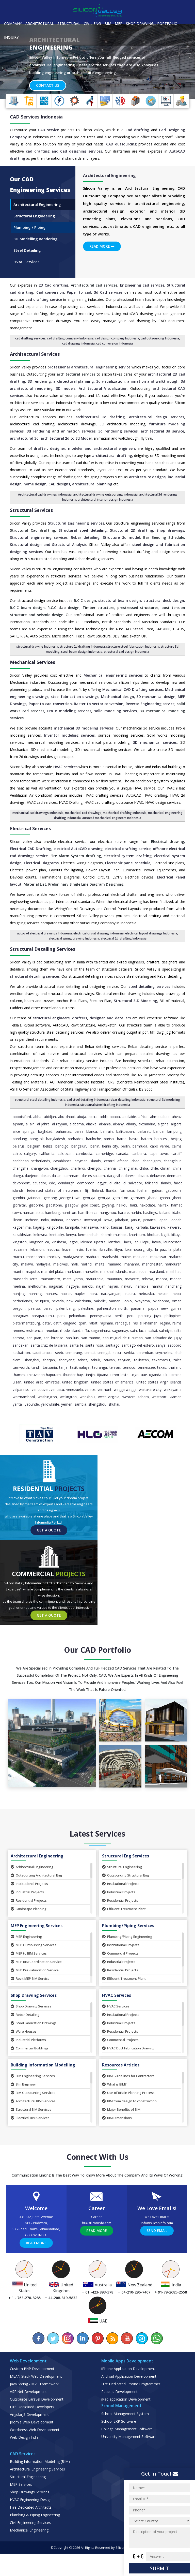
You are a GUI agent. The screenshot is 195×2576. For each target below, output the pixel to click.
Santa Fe (76, 1367)
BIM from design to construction (129, 2123)
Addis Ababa (110, 1139)
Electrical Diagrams (41, 885)
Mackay (53, 1279)
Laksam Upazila (92, 1264)
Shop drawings (170, 552)
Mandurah (173, 1286)
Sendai (90, 1375)
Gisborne (36, 1227)
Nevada (58, 1323)
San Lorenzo (53, 1360)
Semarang (74, 1375)
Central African (116, 1183)
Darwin (130, 1198)
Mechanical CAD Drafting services (132, 711)
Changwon (39, 1190)
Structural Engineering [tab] (34, 238)
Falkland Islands (158, 1205)
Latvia (156, 1264)
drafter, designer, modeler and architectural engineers (85, 470)
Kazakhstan (22, 1257)
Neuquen (42, 1323)
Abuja (81, 1139)
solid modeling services (115, 733)
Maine (126, 1279)
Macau (18, 1279)
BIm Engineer (23, 2106)
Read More (102, 268)
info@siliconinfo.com (157, 2245)
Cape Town (159, 1175)
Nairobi (87, 1308)
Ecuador (39, 1205)
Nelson (163, 1316)
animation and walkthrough (152, 403)
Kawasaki (157, 1249)
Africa (143, 1139)
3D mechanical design (155, 719)
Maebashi (110, 1279)
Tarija (63, 1389)
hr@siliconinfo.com (96, 2245)
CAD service (48, 152)
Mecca (161, 1301)
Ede (52, 1205)
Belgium (33, 1168)
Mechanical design (117, 719)
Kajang (38, 1249)
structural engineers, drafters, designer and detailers (82, 1040)
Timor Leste (119, 1397)
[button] (14, 83)
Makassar (158, 1279)
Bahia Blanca (86, 1153)
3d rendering (38, 453)
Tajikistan (141, 1382)
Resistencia (34, 1352)
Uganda (155, 1397)
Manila (18, 1293)
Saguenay (120, 1352)
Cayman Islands (88, 1183)
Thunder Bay (73, 1397)
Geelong (50, 1220)
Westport (159, 1419)
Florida (111, 1212)
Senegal (104, 1375)
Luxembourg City (138, 1271)
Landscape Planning (28, 1931)
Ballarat (144, 1153)
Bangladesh (55, 1161)
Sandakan (20, 1367)
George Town (69, 1220)
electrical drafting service (128, 871)
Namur (157, 1308)
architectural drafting (112, 477)
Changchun (173, 1183)
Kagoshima (22, 1249)
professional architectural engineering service (88, 389)
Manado (114, 1286)
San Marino (90, 1360)
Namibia (142, 1308)
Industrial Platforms (28, 2062)
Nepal (177, 1316)
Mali (74, 1286)
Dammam (71, 1198)
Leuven (67, 1271)
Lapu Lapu (141, 1264)
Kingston (20, 1264)
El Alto (115, 1205)
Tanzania (50, 1389)
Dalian (56, 1198)
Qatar (46, 1345)
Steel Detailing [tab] (27, 272)
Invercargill (93, 1242)
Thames (19, 1397)
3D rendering (39, 403)
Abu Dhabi (66, 1139)
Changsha (20, 1190)
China (177, 1190)
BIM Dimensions (117, 2140)
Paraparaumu (43, 1338)
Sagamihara (100, 1352)
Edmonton (85, 1205)
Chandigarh (152, 1183)
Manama (131, 1286)
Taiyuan (124, 1382)
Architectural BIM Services (33, 2123)
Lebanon (37, 1271)
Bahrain (107, 1153)
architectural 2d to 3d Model (66, 460)
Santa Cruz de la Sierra (49, 1367)
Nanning (35, 1316)
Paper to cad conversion (50, 726)
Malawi (27, 1286)
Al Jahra (43, 1146)
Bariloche (93, 1161)
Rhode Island (70, 1352)
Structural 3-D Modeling (135, 1023)
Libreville (105, 1271)
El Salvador (132, 1205)
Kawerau (175, 1249)
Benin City (110, 1168)
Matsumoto (50, 1301)
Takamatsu (161, 1382)
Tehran (114, 1389)
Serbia (129, 1375)
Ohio (128, 1323)
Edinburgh (66, 1205)
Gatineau (34, 1220)
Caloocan (65, 1175)
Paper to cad (79, 314)
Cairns (177, 1168)
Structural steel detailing (81, 552)
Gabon (157, 1212)
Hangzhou (108, 1234)
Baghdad (45, 1153)
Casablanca (62, 1183)
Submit (159, 2568)
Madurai (92, 1279)
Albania (105, 1146)
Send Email (157, 2253)
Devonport (21, 1205)
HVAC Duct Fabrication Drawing (128, 2070)
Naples (80, 1316)
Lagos (73, 1264)
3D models (65, 410)
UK (165, 1397)
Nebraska (146, 1316)
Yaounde (32, 1426)
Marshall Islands (113, 1293)
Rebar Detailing (25, 2037)
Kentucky (57, 1257)
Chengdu (94, 1190)
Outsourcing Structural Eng (125, 1897)
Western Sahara (135, 1419)
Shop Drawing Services (31, 2028)
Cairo (17, 1175)
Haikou (122, 1227)
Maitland (140, 1279)
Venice (90, 1411)
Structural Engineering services (76, 545)
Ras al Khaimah (145, 1345)
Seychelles (163, 1375)
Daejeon (31, 1198)
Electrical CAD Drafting (30, 871)
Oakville (100, 1323)
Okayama (142, 1323)
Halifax (163, 1227)
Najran (113, 1308)
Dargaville (115, 1198)
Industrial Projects (27, 1914)
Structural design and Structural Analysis (48, 566)
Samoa (18, 1360)
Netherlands (22, 1323)
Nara (93, 1316)
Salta (178, 1352)
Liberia (91, 1271)
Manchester (152, 1286)
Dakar (45, 1198)
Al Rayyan (59, 1146)
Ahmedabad (160, 1139)
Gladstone (54, 1227)
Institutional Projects (29, 1906)
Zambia (80, 1426)
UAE (144, 1397)
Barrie (121, 1161)
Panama (137, 1330)
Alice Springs (23, 1153)
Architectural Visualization (103, 410)
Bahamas (63, 1153)
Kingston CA (39, 1264)
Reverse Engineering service (150, 726)
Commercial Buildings (29, 2070)
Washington (47, 1419)
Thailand (175, 1389)
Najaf (100, 1308)
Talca (178, 1382)
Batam (146, 1161)
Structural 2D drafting (131, 552)
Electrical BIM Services (30, 2140)
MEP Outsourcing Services (33, 1967)
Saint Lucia (138, 1352)
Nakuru (127, 1308)
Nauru (130, 1316)
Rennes (18, 1352)
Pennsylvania (100, 1338)
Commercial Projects (120, 1975)
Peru (131, 1338)
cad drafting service (44, 321)
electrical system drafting (127, 878)
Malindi (86, 1286)
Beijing (176, 1161)
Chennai (110, 1190)
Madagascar (73, 1279)
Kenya (71, 1257)
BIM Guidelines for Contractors (128, 2098)
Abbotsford (22, 1139)
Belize (48, 1168)
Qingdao (69, 1345)
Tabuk (95, 1382)
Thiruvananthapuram (44, 1397)
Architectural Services (35, 376)
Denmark (174, 1198)
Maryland (156, 1293)
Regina (165, 1345)
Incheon (31, 1242)
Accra (93, 1139)
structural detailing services (35, 998)
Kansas (117, 1249)
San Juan (34, 1360)
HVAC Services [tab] (26, 284)
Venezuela (74, 1411)
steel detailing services (149, 1008)
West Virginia (108, 1419)
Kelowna (40, 1257)
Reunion (52, 1352)
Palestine (85, 1330)
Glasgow (71, 1227)
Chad (135, 1183)
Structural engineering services (39, 559)
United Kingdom (75, 1404)
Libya (118, 1271)
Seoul (117, 1375)
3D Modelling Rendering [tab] (35, 261)
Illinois (18, 1242)
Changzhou (59, 1190)
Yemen (66, 1426)
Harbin (136, 1234)
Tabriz (82, 1382)
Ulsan (17, 1404)
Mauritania (94, 1301)
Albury (131, 1146)
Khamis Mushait (114, 1257)
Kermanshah (88, 1257)
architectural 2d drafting (100, 439)
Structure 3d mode (121, 559)
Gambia (19, 1220)
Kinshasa (59, 1264)
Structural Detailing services (42, 971)
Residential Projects (29, 1922)
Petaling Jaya (149, 1338)
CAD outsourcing (121, 166)
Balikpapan (125, 1153)
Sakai (153, 1352)
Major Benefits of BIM (121, 2132)
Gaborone (174, 1212)
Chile (154, 1190)
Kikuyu (176, 1257)
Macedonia (35, 1279)
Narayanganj (111, 1316)
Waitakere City (150, 1411)
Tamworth (21, 1389)
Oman (177, 1323)
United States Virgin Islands (159, 1404)
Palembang (65, 1330)
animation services (78, 453)
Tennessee (146, 1389)
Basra (133, 1161)
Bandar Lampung (167, 1153)
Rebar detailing (85, 559)
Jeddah (176, 1242)
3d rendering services (117, 453)
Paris (61, 1338)
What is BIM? (114, 2106)
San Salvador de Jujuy (163, 1360)
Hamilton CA (88, 1234)
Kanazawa (90, 1249)
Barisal (109, 1161)
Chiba (143, 1190)
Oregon (19, 1330)
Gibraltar (19, 1227)
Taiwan (109, 1382)
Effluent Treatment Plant (124, 1931)
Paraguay (20, 1338)
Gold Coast (90, 1227)
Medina (19, 1308)
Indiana (57, 1242)
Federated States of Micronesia (54, 1212)
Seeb (59, 1375)
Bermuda (140, 1168)
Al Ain (30, 1146)
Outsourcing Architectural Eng (36, 1897)
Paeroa (34, 1330)
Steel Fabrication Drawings (34, 2045)
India (45, 1242)
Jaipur (135, 1242)
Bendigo (62, 1168)
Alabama (77, 1146)
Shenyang (66, 1382)
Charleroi (78, 1190)
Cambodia (84, 1175)
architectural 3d (24, 460)
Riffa (86, 1352)
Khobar (153, 1257)
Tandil (35, 1389)
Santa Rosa (94, 1367)
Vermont (104, 1411)
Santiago (112, 1367)
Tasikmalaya (80, 1389)
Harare (123, 1234)
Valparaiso (21, 1411)
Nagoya (73, 1308)
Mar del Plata (52, 1293)
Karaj (129, 1249)
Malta (100, 1286)
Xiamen (176, 1419)
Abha (37, 1139)
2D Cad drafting (53, 307)
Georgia (89, 1220)
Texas (161, 1389)
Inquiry (11, 37)
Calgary (30, 1175)
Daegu (18, 1198)
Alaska (91, 1146)
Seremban (145, 1375)
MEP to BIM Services (29, 1975)
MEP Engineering (26, 1959)
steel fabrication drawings (75, 719)
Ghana (152, 1220)
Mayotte (132, 1301)
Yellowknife (50, 1426)
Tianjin (90, 1397)
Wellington (68, 1419)
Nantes (51, 1316)
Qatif (57, 1345)
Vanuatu (57, 1411)
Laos (127, 1264)
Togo (135, 1397)
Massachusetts (25, 1301)
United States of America (112, 1404)
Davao (143, 1198)
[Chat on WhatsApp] (156, 2360)
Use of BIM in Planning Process (128, 2115)
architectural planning (73, 403)
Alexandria (146, 1146)
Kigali (165, 1257)
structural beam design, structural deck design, (141, 622)
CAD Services (24, 139)
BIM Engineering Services (33, 2098)
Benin (94, 1168)
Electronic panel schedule (128, 885)
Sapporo (175, 1367)
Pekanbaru (77, 1338)
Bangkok (37, 1161)
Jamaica (149, 1242)
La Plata (175, 1271)
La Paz (160, 1271)
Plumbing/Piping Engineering (127, 1959)
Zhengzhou (97, 1426)
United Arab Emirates (42, 1404)
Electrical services (30, 851)
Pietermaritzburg (26, 1345)
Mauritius (114, 1301)
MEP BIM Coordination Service (36, 1984)
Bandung (20, 1161)
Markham (73, 1293)
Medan (176, 1301)
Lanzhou (114, 1264)
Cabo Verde (159, 1168)
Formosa (127, 1212)
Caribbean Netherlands (31, 1183)
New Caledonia (79, 1323)
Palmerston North (112, 1330)
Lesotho (53, 1271)
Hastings (150, 1234)
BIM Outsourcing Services (33, 2115)
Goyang (108, 1227)
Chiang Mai (128, 1190)
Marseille (91, 1293)
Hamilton (69, 1234)
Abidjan (50, 1139)
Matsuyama (73, 1301)
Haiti (133, 1227)
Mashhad (174, 1293)
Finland (97, 1212)
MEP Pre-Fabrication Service (35, 1992)
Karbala (142, 1249)
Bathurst (161, 1161)
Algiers (176, 1146)
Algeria (163, 1146)
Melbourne (37, 1308)
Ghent (177, 1220)
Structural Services (31, 532)
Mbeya (147, 1301)
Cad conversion (50, 314)
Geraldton (120, 1220)
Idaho (177, 1234)
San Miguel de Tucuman (123, 1360)
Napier (66, 1316)
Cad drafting (137, 152)
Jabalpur (121, 1242)
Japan (163, 1242)
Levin (79, 1271)
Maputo (32, 1293)
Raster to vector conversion (98, 726)
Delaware (157, 1198)
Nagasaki (56, 1308)
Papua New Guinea (165, 1330)
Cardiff (176, 1175)
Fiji (87, 1212)
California (46, 1175)
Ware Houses (24, 2053)
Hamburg (52, 1234)
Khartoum (137, 1257)
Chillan (165, 1190)
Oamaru (115, 1323)
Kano (105, 1249)
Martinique (138, 1293)
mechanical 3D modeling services (83, 750)
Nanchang (174, 1308)
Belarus (19, 1168)
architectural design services (156, 439)
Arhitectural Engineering (32, 1889)
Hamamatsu (33, 1234)
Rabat (93, 1345)
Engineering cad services (142, 307)
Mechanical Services (32, 684)
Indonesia (74, 1242)
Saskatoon (21, 1375)
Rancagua (123, 1345)
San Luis (72, 1360)
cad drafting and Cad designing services (64, 173)
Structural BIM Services (31, 2132)
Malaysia (43, 1286)
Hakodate (147, 1227)
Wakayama (173, 1411)
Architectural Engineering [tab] (37, 226)
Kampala (72, 1249)
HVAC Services (115, 2028)
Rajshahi (106, 1345)
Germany (138, 1220)
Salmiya (165, 1352)
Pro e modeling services (69, 733)
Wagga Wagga (125, 1411)
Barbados (75, 1161)
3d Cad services (108, 314)
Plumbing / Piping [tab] (29, 249)
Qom (82, 1345)
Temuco (129, 1389)
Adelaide (129, 1139)
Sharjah (49, 1382)
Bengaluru (79, 1168)
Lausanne (20, 1271)
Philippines (173, 1338)
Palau (48, 1330)
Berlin (125, 1168)
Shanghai (31, 1382)
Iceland (164, 1234)
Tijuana (102, 1397)
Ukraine (176, 1397)
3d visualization (110, 403)
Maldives (60, 1286)
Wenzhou (87, 1419)
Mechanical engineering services (113, 697)
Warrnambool (24, 1419)
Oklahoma (161, 1323)
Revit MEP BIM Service (30, 2001)
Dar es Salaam (93, 1198)
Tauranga (99, 1389)
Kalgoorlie (55, 1249)
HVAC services (65, 789)
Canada (122, 1175)
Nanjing (19, 1316)
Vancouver (40, 1411)
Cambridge (104, 1175)
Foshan (143, 1212)
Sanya (161, 1367)
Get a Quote (49, 1552)
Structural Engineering (122, 1889)
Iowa (108, 1242)
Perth (119, 1338)
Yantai (18, 1426)
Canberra (139, 1175)
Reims (177, 1345)
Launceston (173, 1264)
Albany (118, 1146)
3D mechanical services (155, 764)
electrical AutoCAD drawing (78, 871)
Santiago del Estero (138, 1367)
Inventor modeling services (68, 757)
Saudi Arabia (42, 1375)
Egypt (102, 1205)
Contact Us (47, 107)
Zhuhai (113, 1426)
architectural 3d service (162, 453)
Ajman (18, 1146)
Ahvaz (177, 1139)
